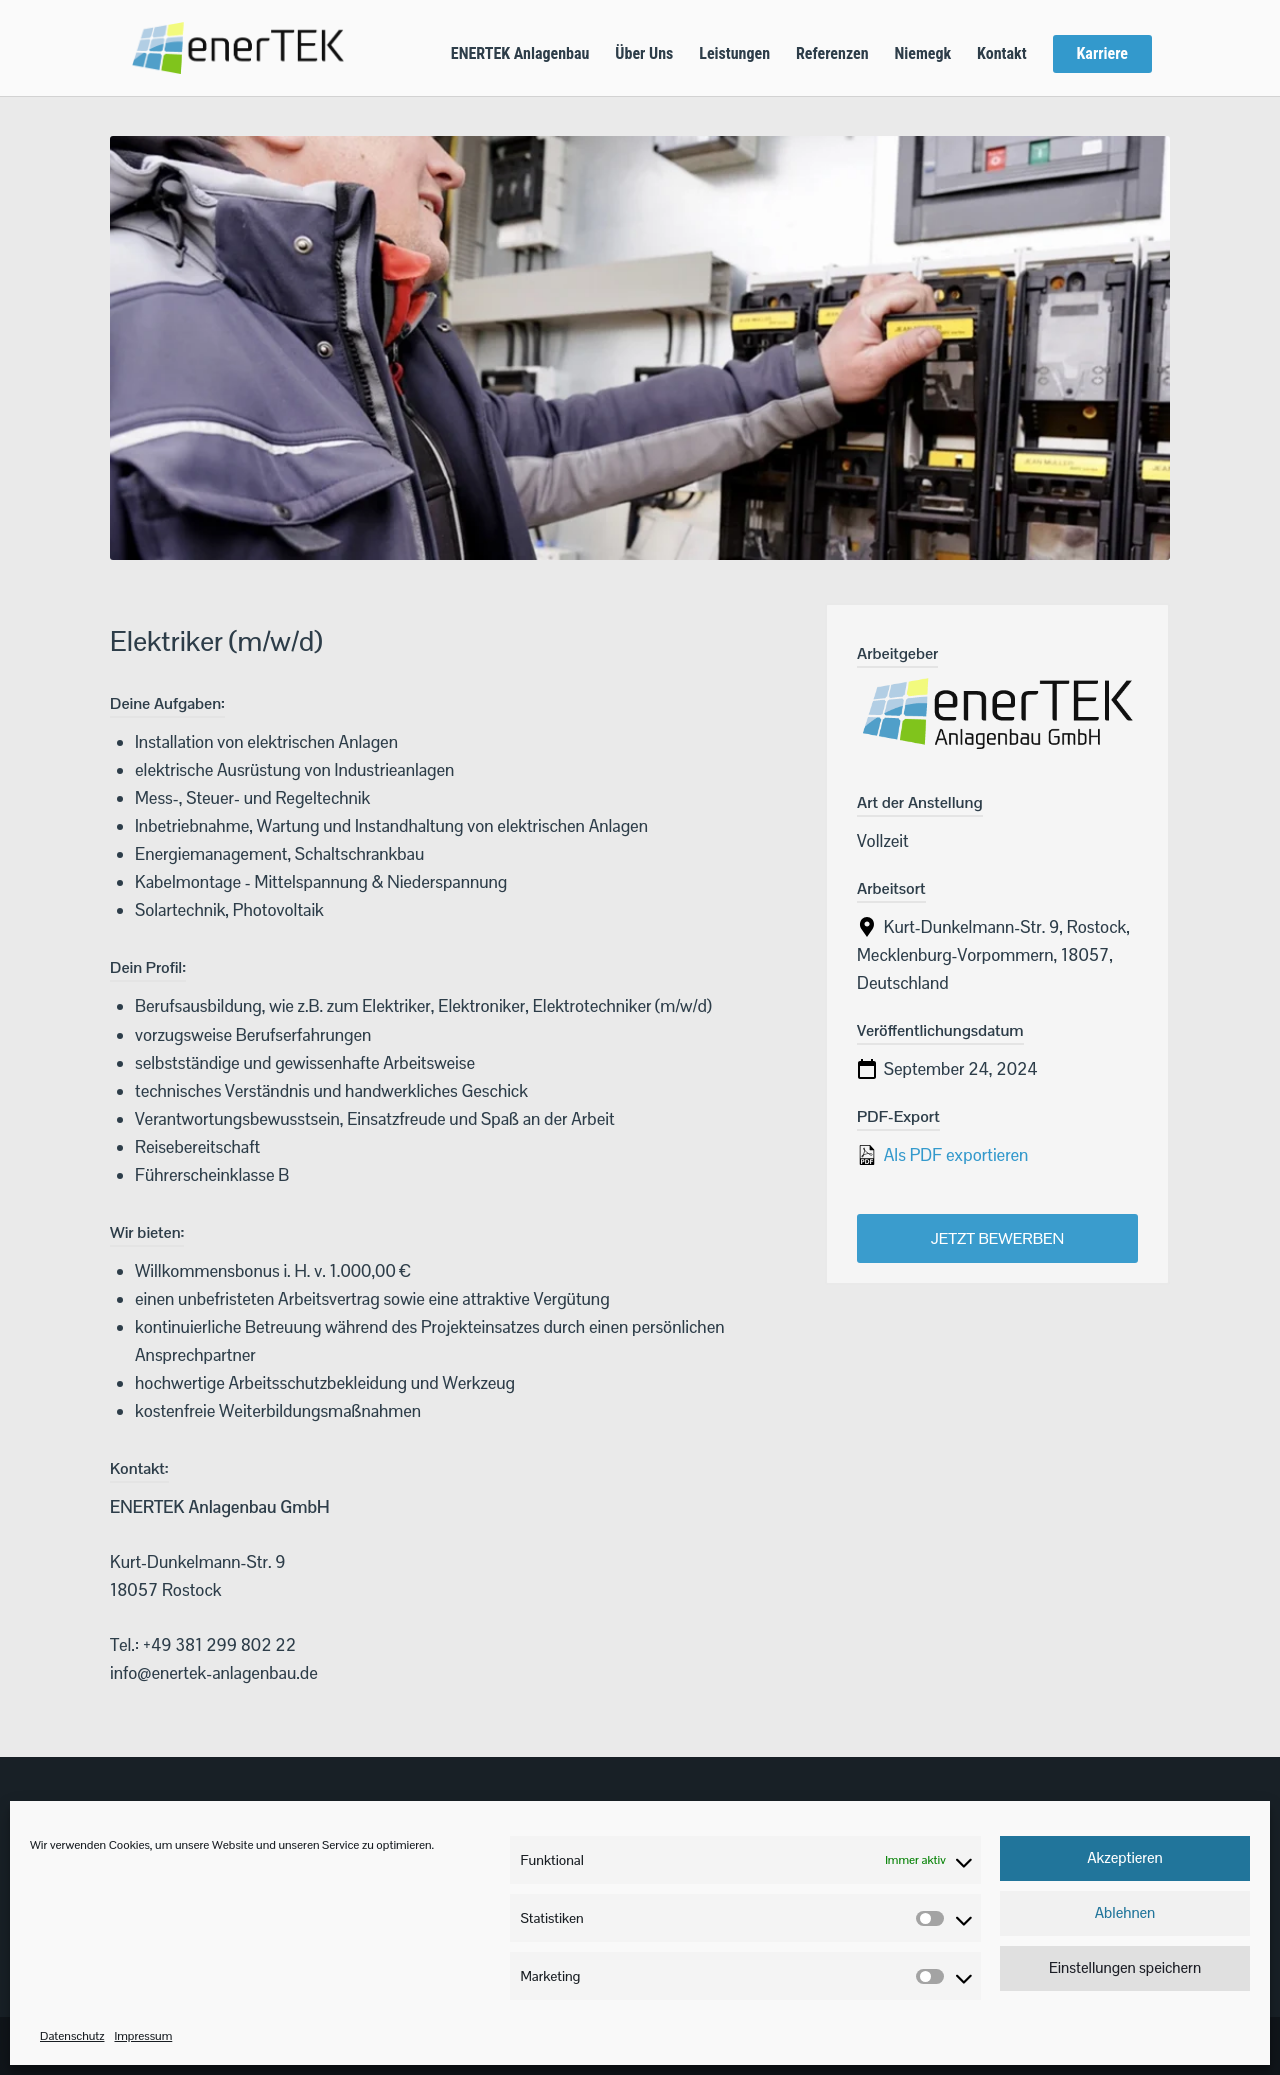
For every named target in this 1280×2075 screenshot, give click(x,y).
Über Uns (644, 55)
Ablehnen (1125, 1912)
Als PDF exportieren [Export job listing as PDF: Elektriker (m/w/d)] (942, 1155)
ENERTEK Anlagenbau (520, 55)
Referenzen (832, 55)
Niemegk (922, 55)
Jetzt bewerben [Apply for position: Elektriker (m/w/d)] (998, 1238)
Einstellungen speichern (1125, 1967)
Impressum (143, 2036)
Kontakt (1001, 55)
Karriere (1102, 53)
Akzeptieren (1125, 1857)
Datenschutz (72, 2036)
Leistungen (734, 55)
